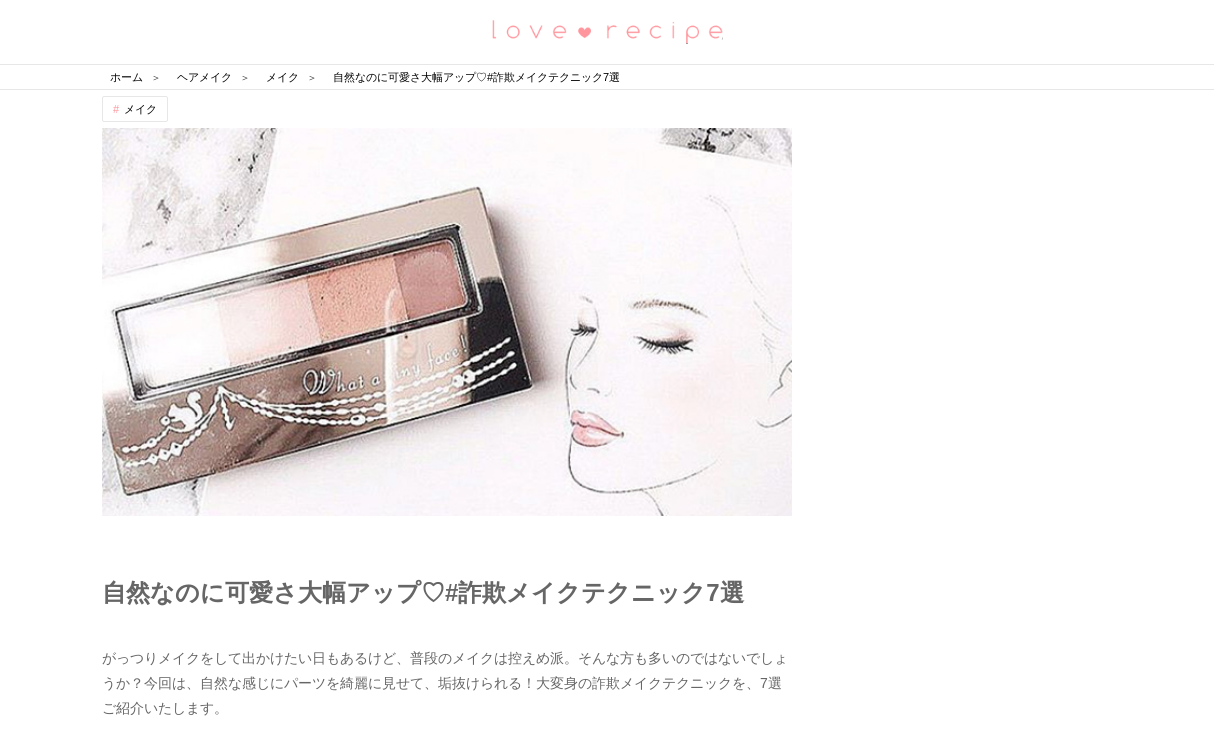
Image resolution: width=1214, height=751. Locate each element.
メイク (140, 109)
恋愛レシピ (607, 30)
